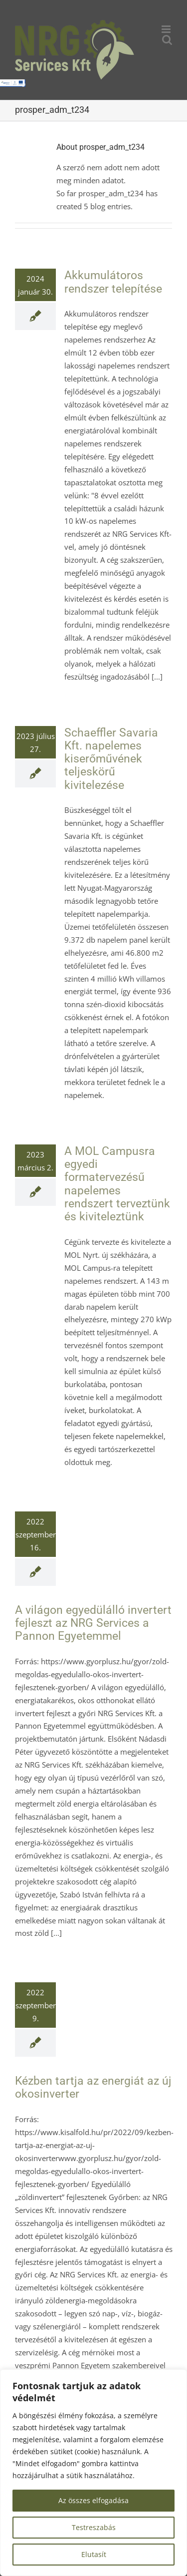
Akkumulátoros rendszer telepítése (113, 281)
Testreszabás (94, 2527)
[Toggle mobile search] (167, 39)
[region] (93, 2472)
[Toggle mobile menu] (167, 29)
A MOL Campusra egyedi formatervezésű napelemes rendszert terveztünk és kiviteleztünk (117, 1183)
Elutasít (93, 2554)
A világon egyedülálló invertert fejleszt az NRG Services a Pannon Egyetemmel (93, 1623)
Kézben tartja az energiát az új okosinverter (93, 2087)
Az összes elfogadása (93, 2500)
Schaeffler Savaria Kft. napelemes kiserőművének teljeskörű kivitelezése (111, 759)
